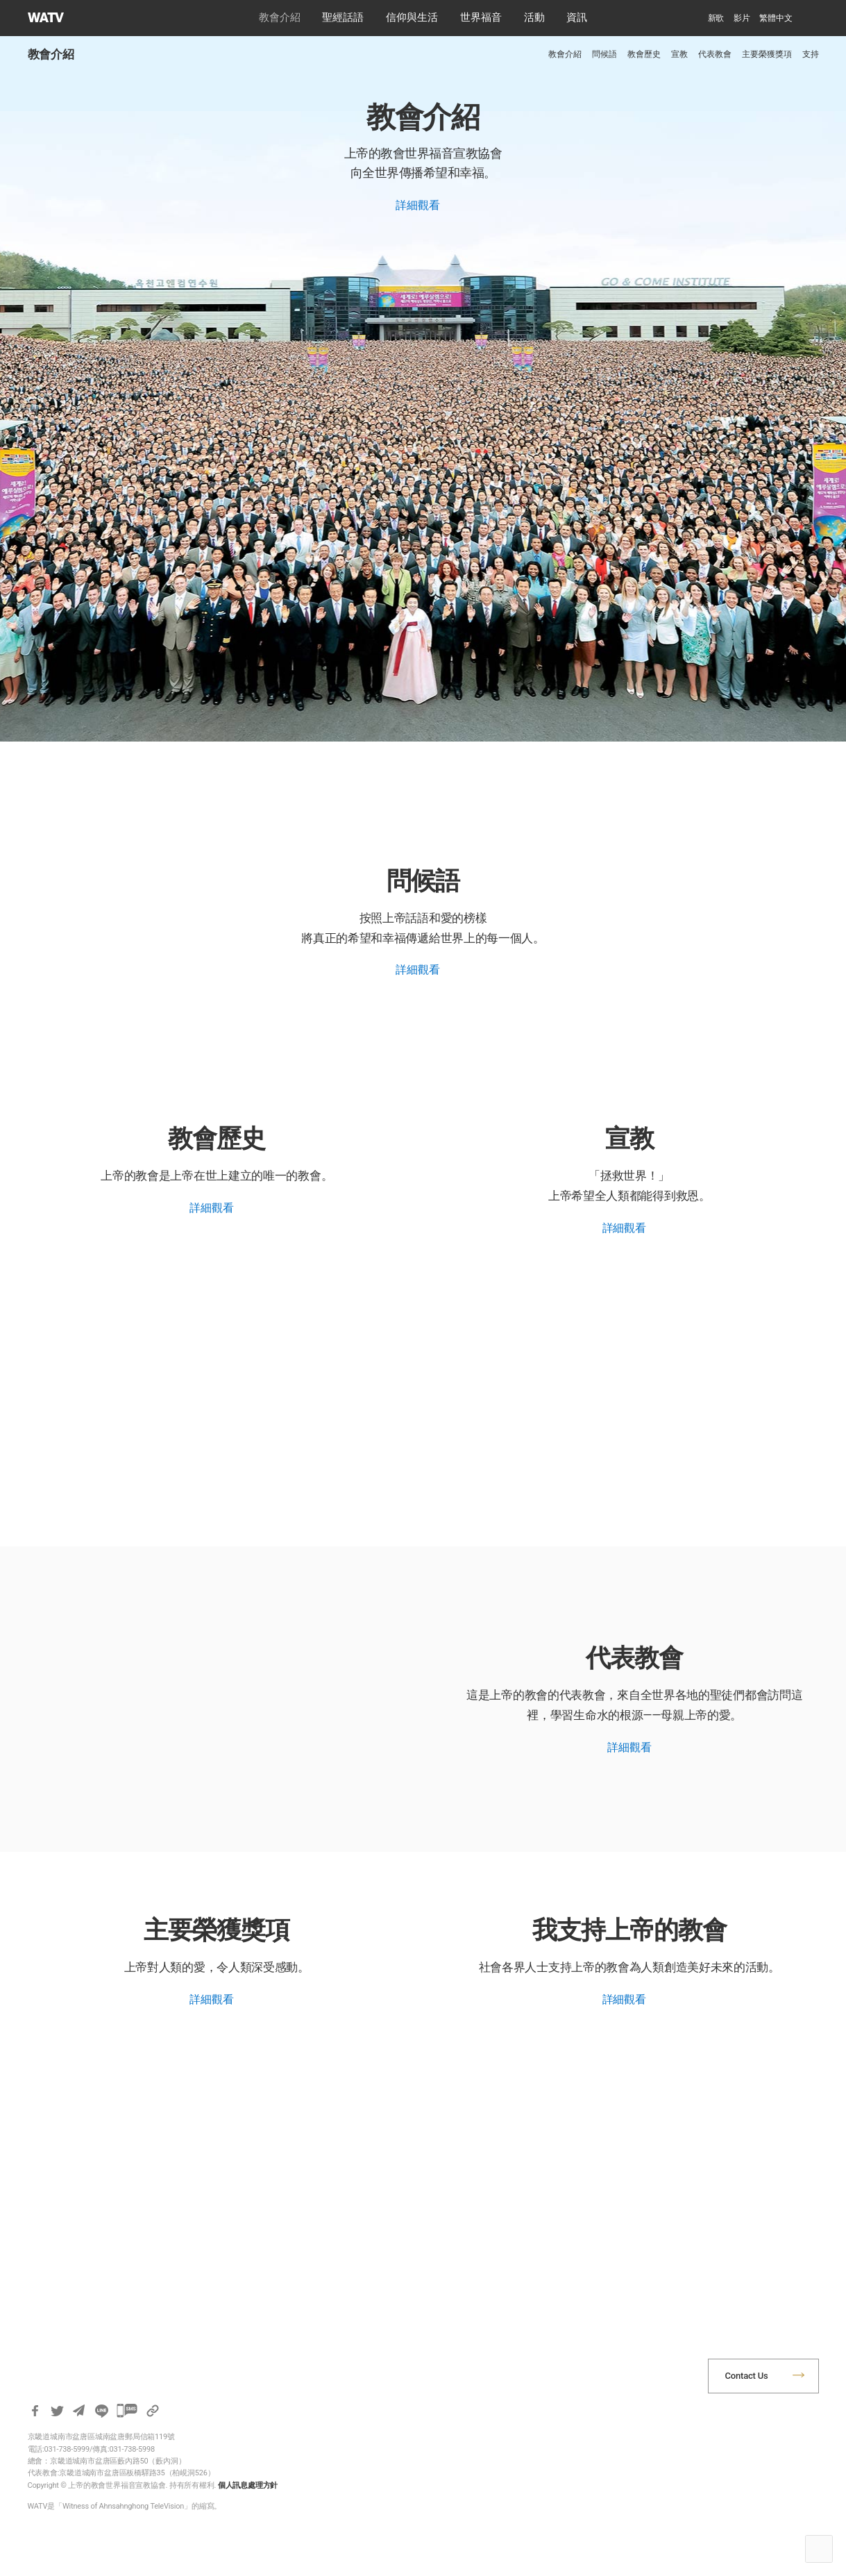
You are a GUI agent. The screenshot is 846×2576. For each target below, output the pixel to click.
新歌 (716, 18)
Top (819, 2549)
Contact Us (746, 2375)
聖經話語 (343, 17)
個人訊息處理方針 (248, 2485)
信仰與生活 (412, 17)
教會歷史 (644, 54)
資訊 (576, 17)
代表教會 (714, 54)
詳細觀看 (417, 205)
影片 (742, 18)
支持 (810, 54)
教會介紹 (280, 17)
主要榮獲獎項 (767, 54)
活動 (534, 17)
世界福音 (481, 17)
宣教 (679, 54)
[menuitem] (775, 18)
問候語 (604, 54)
